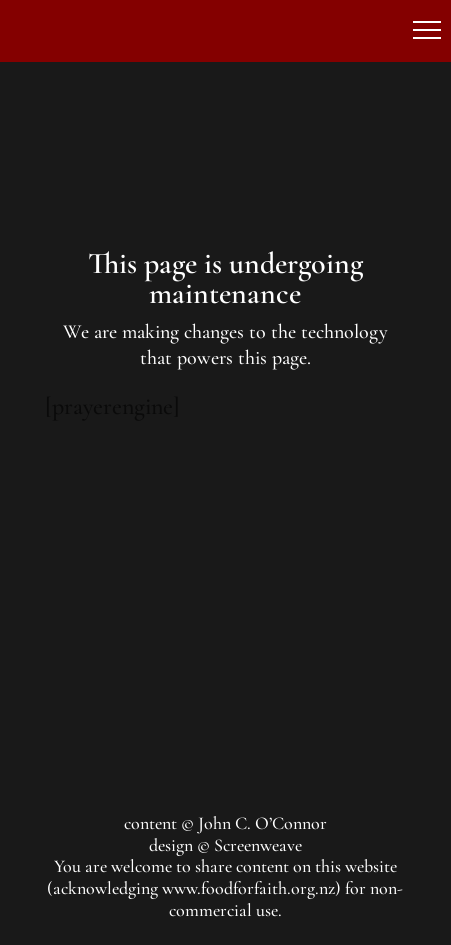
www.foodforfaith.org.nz (248, 888)
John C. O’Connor (262, 823)
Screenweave (258, 845)
